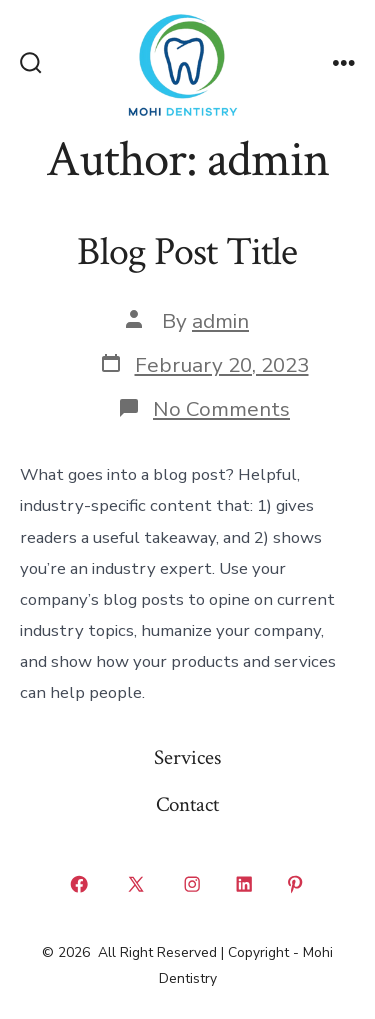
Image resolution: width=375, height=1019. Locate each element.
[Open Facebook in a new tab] (80, 885)
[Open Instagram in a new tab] (193, 885)
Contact (187, 804)
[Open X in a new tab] (135, 885)
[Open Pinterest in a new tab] (296, 885)
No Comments (221, 409)
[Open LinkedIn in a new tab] (244, 885)
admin (220, 321)
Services (187, 757)
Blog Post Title (187, 252)
